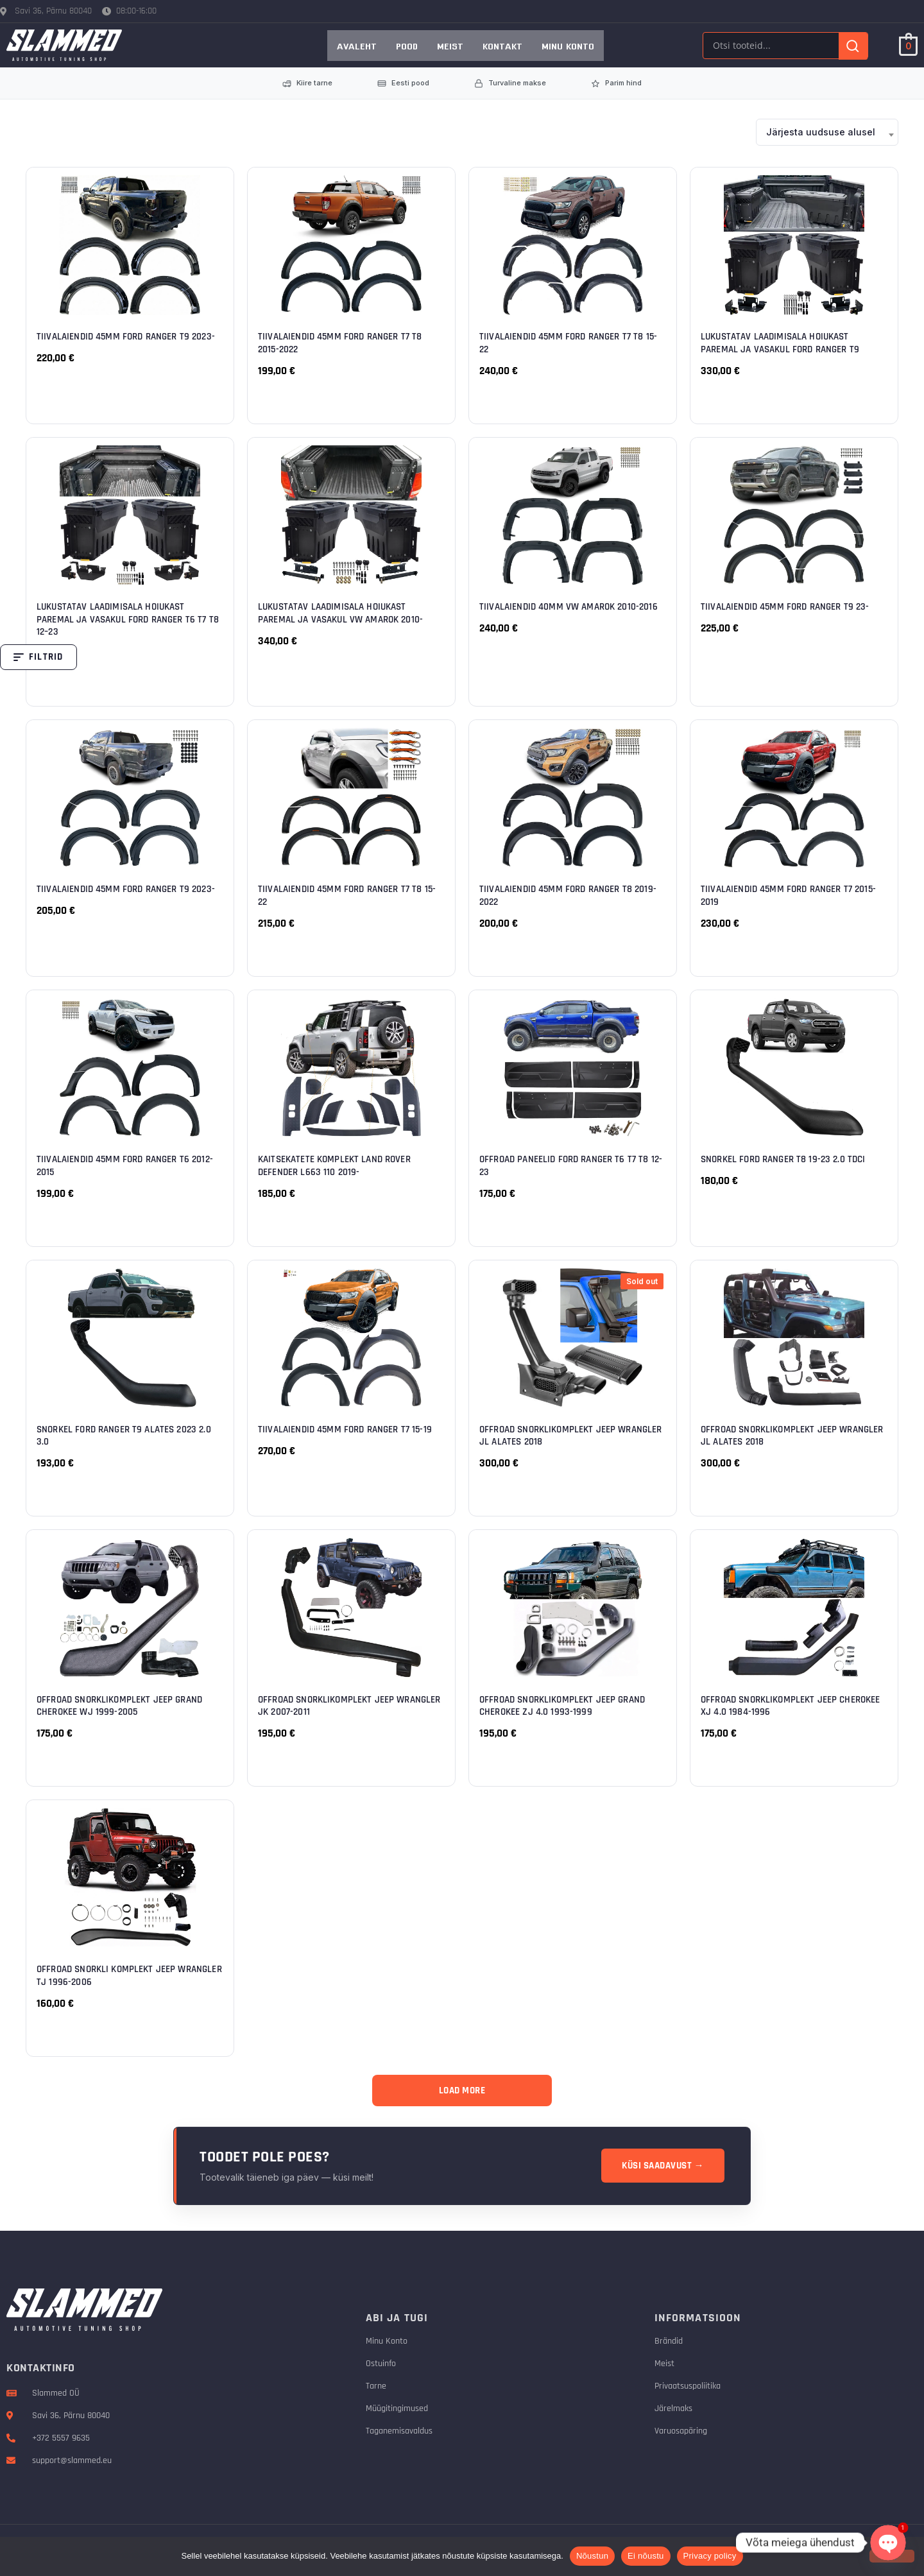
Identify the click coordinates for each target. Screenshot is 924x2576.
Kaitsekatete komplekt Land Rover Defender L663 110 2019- (334, 1165)
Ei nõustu (645, 2556)
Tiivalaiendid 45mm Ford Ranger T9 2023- (126, 337)
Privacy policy (710, 2556)
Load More (462, 2090)
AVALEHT (357, 45)
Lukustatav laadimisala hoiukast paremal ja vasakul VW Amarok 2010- (340, 613)
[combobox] (827, 132)
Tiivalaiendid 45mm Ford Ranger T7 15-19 (345, 1429)
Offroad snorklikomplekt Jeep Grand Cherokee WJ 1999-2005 (119, 1706)
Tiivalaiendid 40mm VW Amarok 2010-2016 (568, 607)
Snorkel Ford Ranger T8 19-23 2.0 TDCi (783, 1159)
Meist (450, 45)
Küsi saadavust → (663, 2166)
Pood (407, 45)
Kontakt (502, 45)
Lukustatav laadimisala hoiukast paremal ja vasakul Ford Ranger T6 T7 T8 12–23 (128, 619)
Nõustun (592, 2556)
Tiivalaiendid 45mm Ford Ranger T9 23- (785, 607)
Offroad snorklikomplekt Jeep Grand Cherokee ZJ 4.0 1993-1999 (562, 1706)
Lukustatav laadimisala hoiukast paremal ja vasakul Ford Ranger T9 (780, 343)
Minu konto (568, 45)
